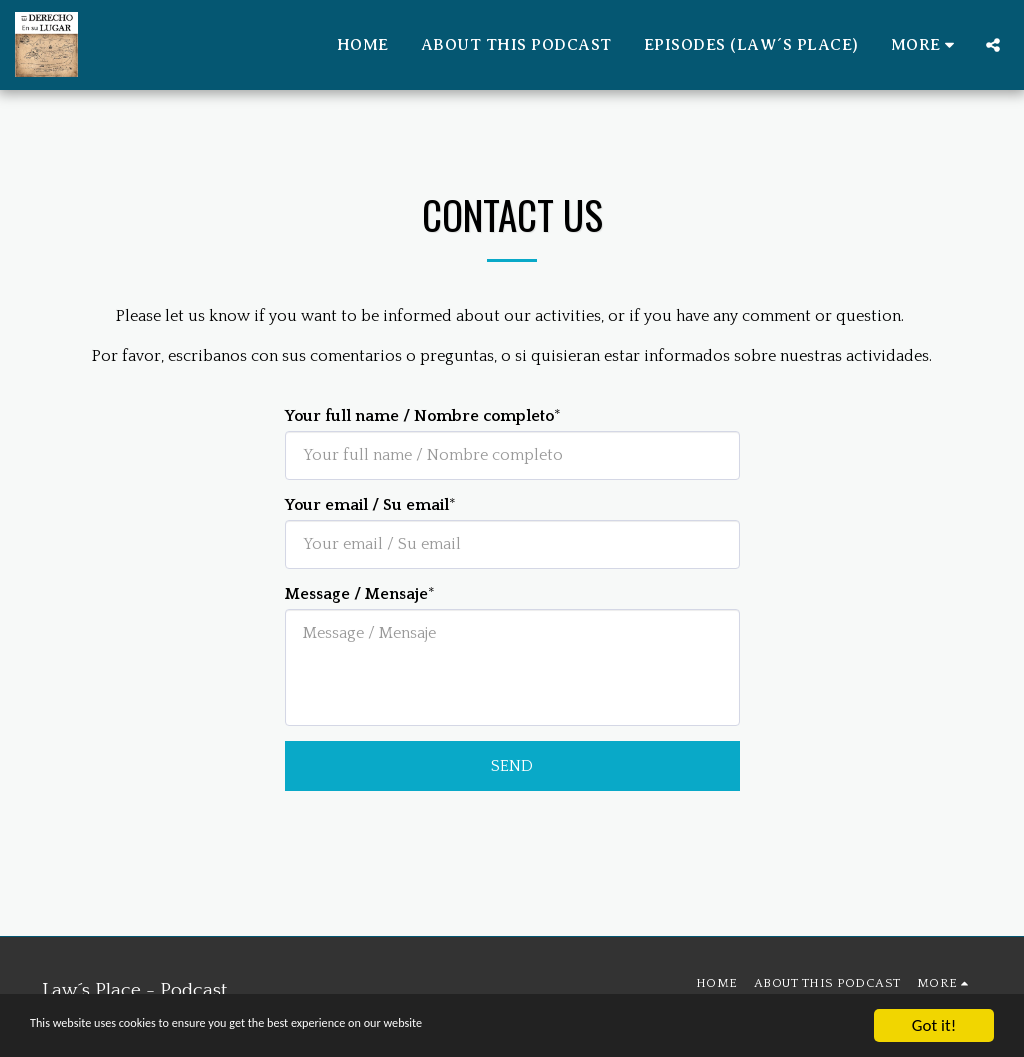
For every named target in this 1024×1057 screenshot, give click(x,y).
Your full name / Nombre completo (419, 416)
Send (512, 766)
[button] (993, 45)
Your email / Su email (367, 505)
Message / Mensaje (356, 594)
